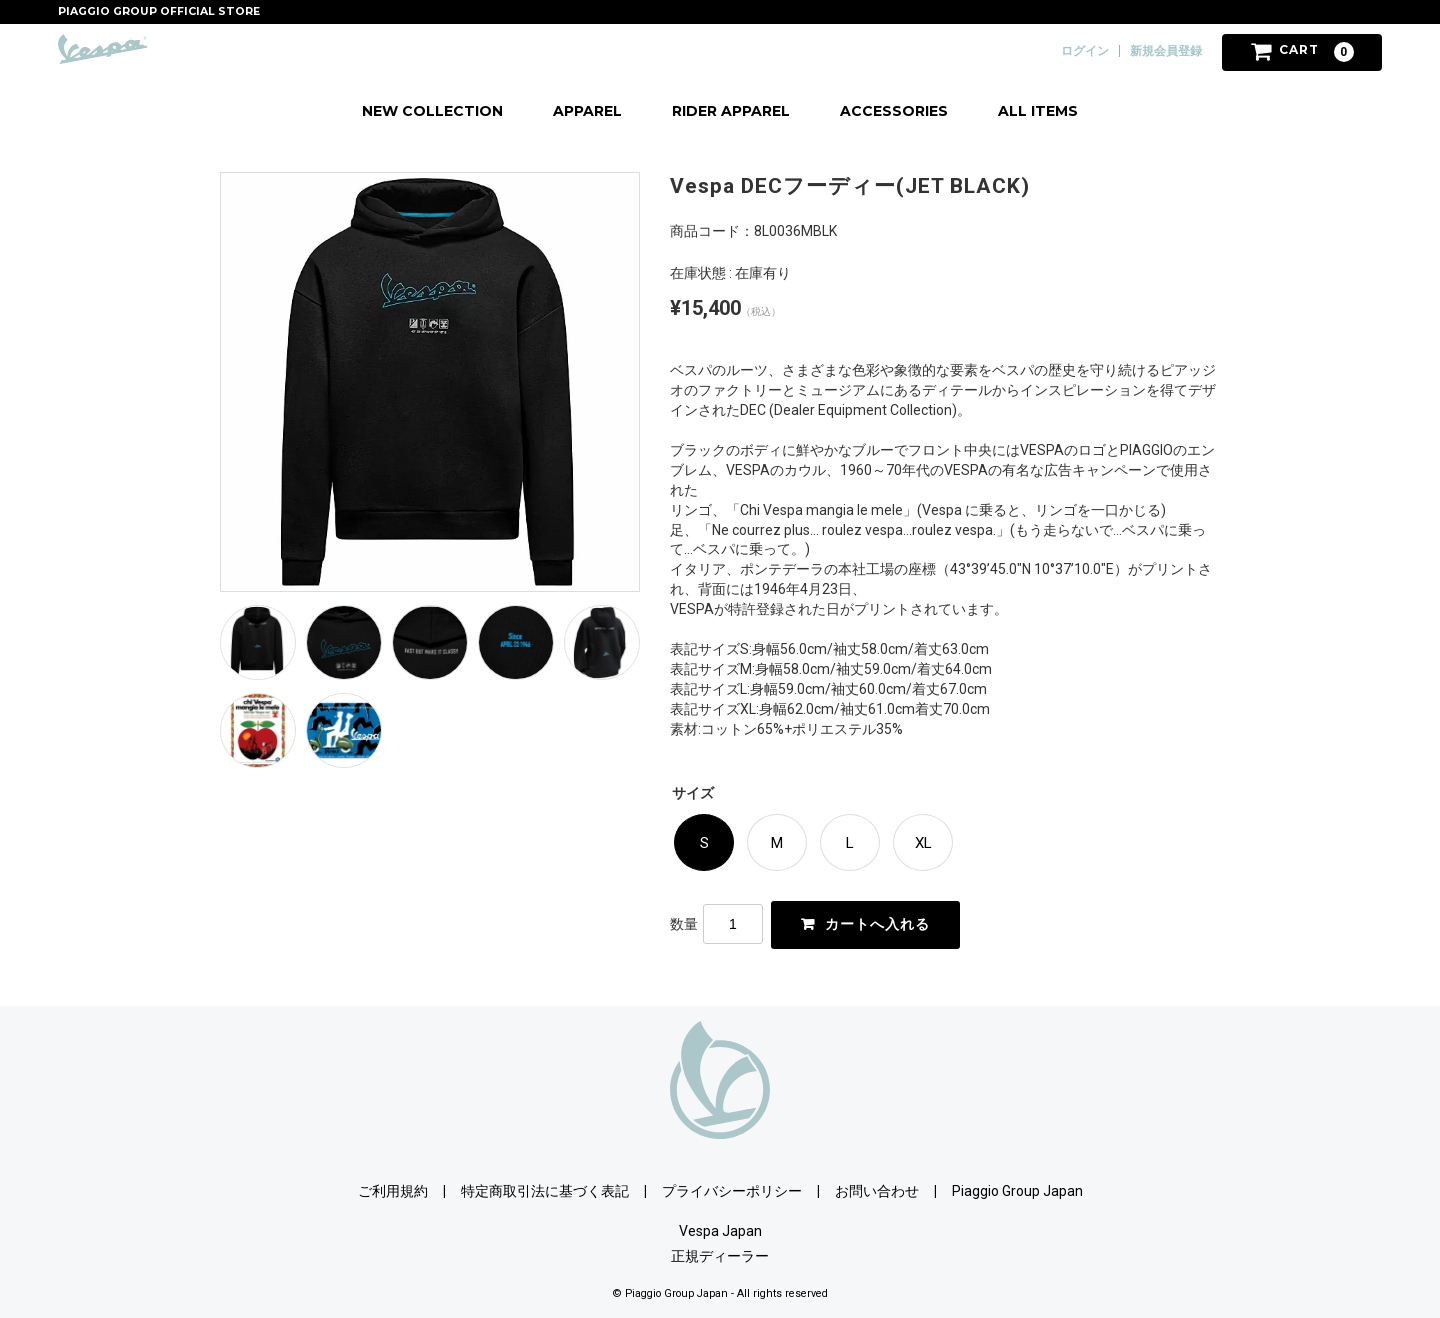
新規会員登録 (1166, 51)
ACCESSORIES (894, 111)
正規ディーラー (720, 1255)
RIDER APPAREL (731, 111)
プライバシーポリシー (732, 1190)
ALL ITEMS (1038, 111)
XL (923, 843)
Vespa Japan (720, 1230)
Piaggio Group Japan (1017, 1190)
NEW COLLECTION (432, 111)
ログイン (1085, 51)
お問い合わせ (877, 1190)
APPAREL (587, 111)
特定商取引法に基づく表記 (545, 1190)
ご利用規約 (393, 1190)
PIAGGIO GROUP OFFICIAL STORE (159, 11)
